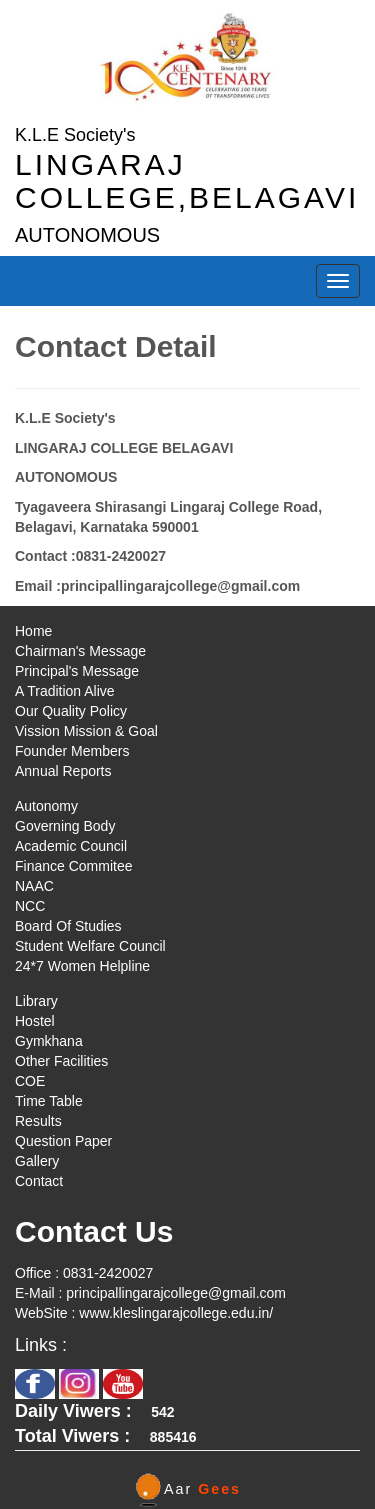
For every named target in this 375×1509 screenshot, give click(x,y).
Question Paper (63, 1141)
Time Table (49, 1101)
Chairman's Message (80, 651)
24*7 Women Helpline (82, 966)
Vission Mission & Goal (86, 731)
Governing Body (65, 826)
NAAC (34, 886)
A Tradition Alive (65, 691)
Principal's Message (77, 671)
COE (30, 1081)
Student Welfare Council (90, 946)
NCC (30, 906)
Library (36, 1001)
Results (38, 1121)
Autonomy (46, 806)
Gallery (37, 1161)
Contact (39, 1181)
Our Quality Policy (71, 711)
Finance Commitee (74, 866)
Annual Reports (63, 771)
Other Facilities (61, 1061)
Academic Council (71, 846)
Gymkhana (49, 1041)
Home (33, 631)
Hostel (35, 1021)
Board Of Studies (68, 926)
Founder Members (72, 751)
